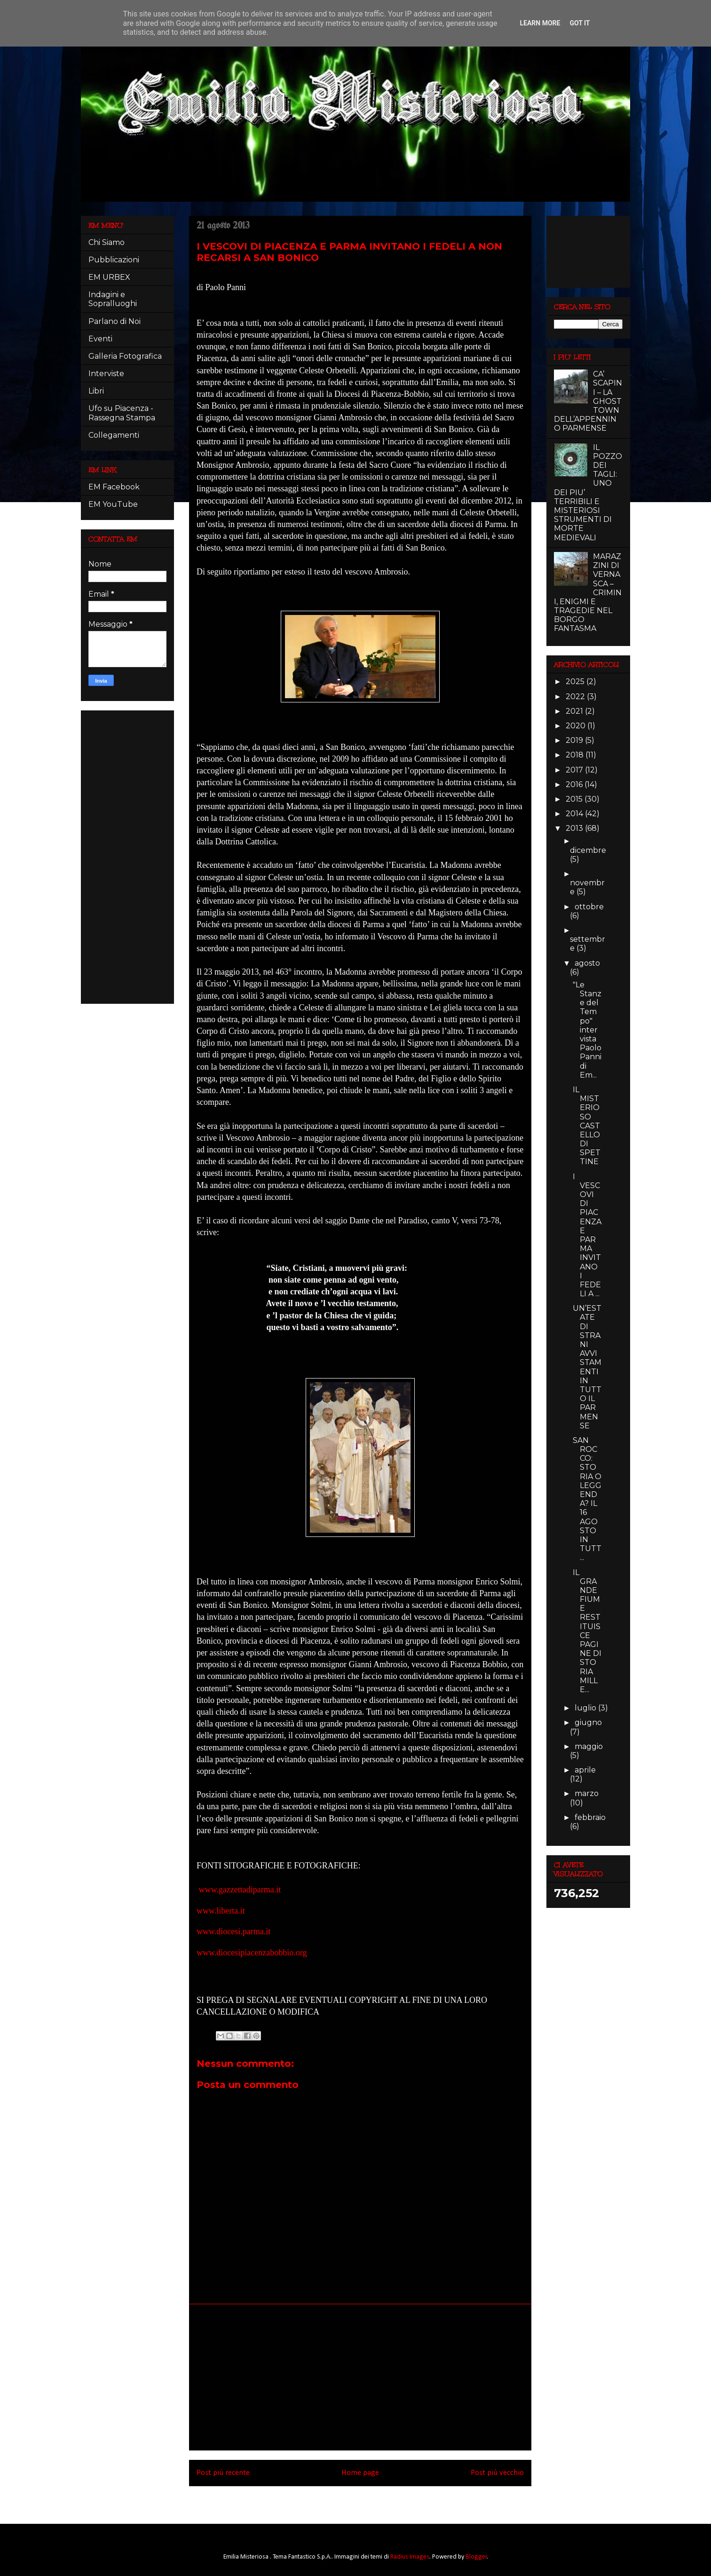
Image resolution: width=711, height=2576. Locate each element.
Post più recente (223, 2473)
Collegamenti (113, 435)
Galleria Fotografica (125, 356)
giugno (588, 1722)
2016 (575, 784)
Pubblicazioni (113, 259)
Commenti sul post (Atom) (373, 2498)
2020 (576, 725)
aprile (585, 1769)
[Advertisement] (360, 2377)
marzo (587, 1793)
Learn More (540, 23)
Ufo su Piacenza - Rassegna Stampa (121, 413)
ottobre (589, 906)
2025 (576, 681)
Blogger (476, 2556)
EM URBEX (109, 277)
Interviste (106, 373)
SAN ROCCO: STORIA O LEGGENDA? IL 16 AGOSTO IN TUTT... (587, 1499)
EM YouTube (113, 504)
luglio (586, 1707)
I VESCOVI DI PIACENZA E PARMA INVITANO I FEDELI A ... (587, 1235)
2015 (575, 799)
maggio (589, 1746)
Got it (579, 23)
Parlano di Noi (114, 321)
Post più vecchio (497, 2473)
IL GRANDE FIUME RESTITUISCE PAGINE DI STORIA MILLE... (587, 1631)
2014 (575, 813)
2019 (575, 740)
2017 (575, 769)
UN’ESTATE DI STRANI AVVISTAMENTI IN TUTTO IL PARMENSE (587, 1367)
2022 (576, 696)
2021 (575, 711)
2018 (575, 754)
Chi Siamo (106, 242)
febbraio (590, 1817)
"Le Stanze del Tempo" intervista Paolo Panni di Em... (587, 1029)
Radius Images (409, 2556)
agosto (587, 963)
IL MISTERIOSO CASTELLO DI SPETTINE (586, 1125)
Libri (96, 390)
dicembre (588, 850)
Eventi (100, 338)
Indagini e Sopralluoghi (112, 299)
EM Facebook (114, 486)
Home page (360, 2473)
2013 (575, 828)
